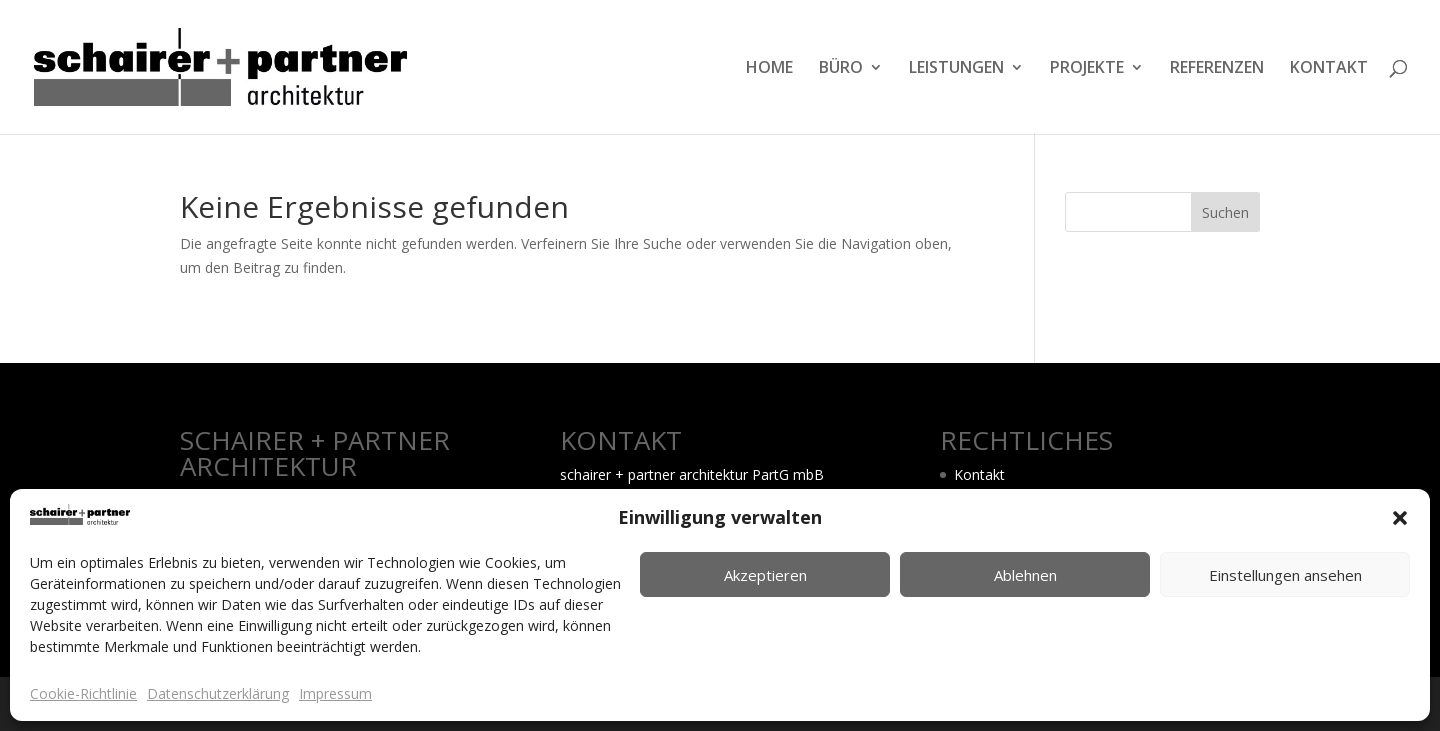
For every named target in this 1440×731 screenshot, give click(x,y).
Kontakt (979, 474)
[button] (1400, 518)
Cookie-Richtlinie (83, 693)
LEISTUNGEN (956, 69)
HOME (769, 69)
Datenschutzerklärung (218, 693)
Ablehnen (1025, 575)
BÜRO (841, 69)
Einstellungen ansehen (1285, 575)
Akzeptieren (765, 575)
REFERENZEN (1217, 69)
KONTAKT (1329, 69)
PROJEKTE (1087, 69)
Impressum (335, 693)
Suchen (1225, 212)
